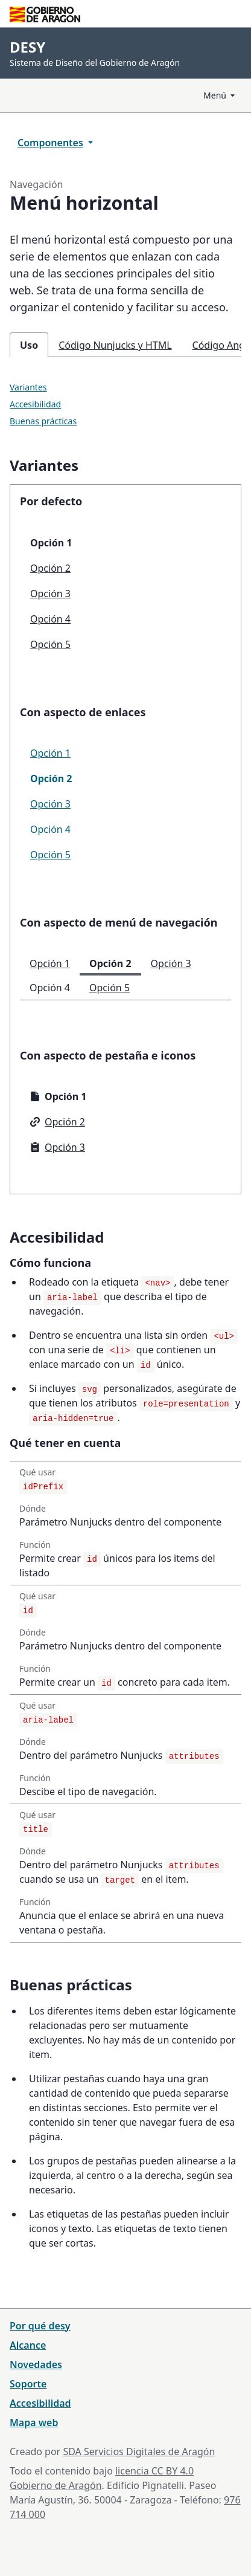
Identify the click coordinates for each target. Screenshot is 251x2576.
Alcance (28, 2345)
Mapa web (34, 2422)
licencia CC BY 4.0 (154, 2470)
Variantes (28, 387)
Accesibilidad (35, 404)
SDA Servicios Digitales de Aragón (139, 2451)
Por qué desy (40, 2325)
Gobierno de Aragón (56, 2485)
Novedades (36, 2364)
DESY (27, 47)
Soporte (28, 2383)
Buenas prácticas (43, 421)
